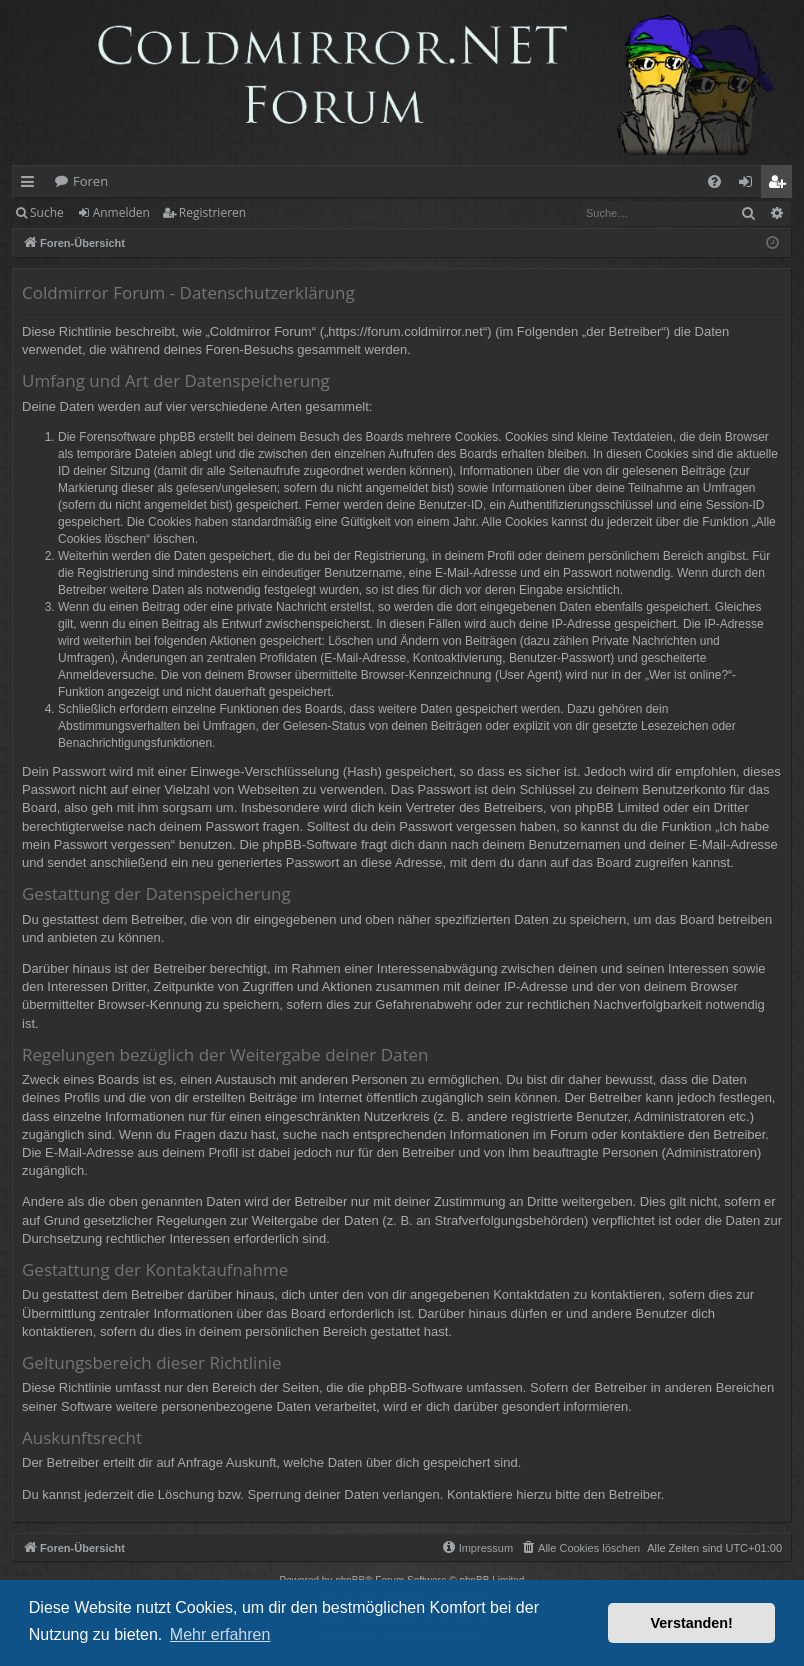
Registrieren (212, 212)
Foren (90, 181)
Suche (47, 212)
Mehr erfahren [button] (220, 1634)
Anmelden (121, 212)
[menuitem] (714, 181)
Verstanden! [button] (692, 1623)
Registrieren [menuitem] (781, 185)
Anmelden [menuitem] (751, 185)
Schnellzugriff (31, 185)
